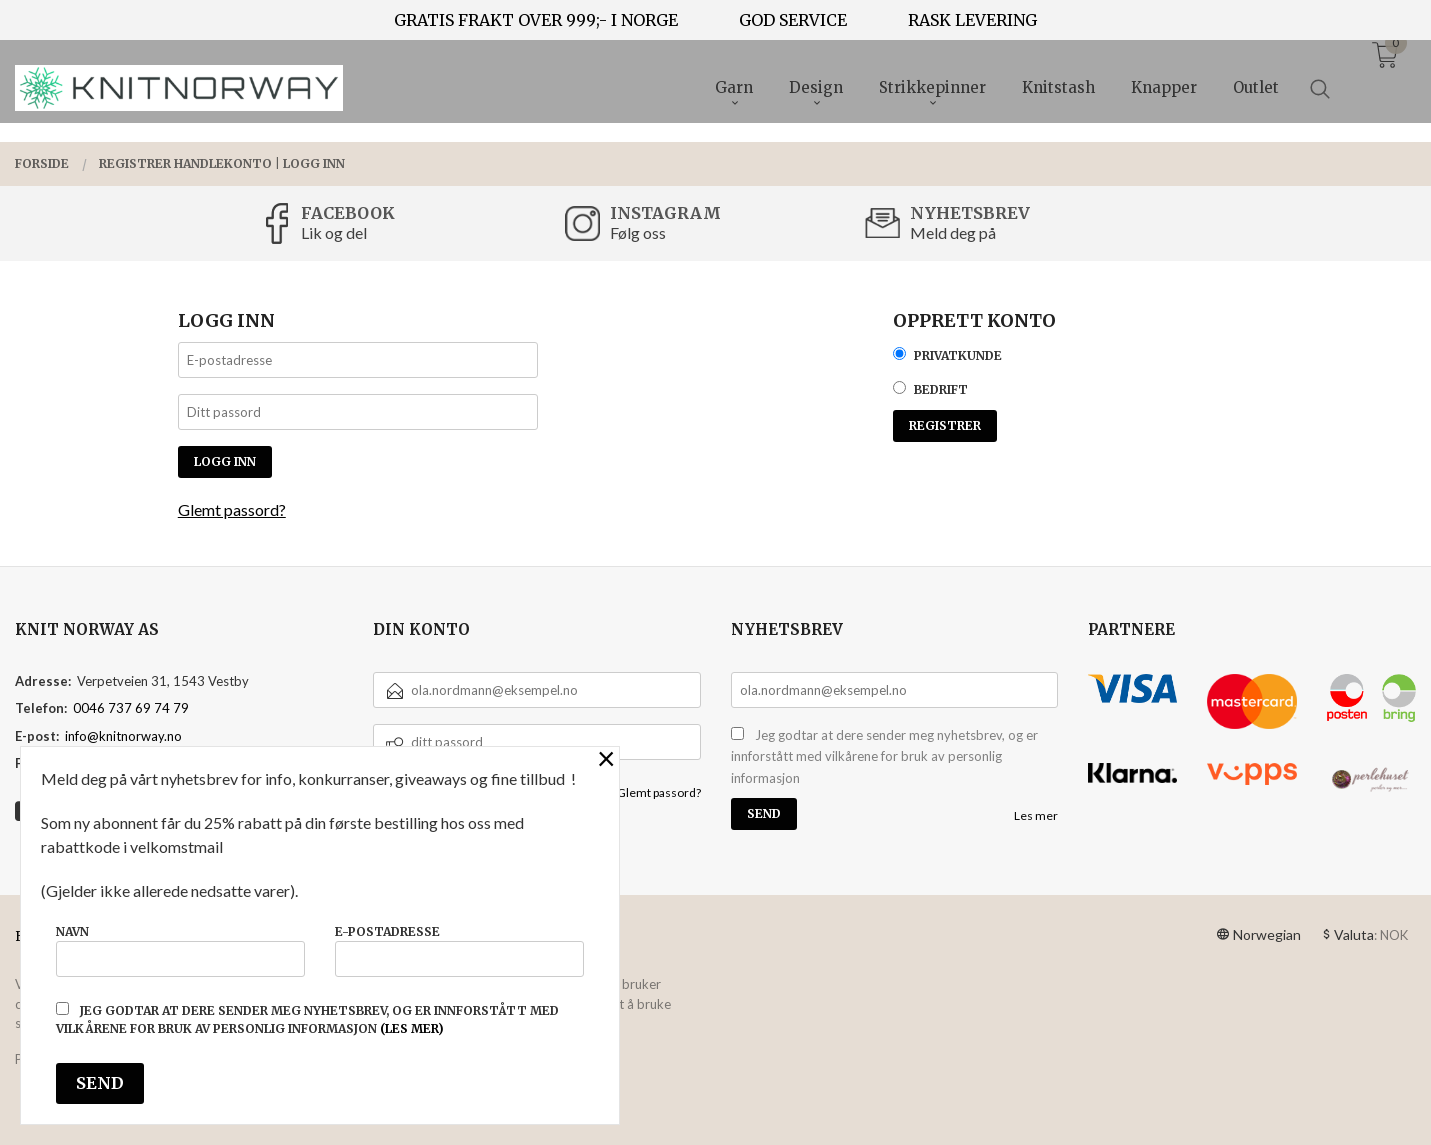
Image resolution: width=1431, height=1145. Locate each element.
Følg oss (638, 232)
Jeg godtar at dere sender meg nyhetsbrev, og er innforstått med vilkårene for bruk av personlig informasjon (884, 756)
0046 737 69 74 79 (131, 708)
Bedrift (941, 389)
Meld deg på (953, 232)
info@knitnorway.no (123, 736)
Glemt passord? (232, 509)
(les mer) (412, 1028)
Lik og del (334, 232)
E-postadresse (459, 950)
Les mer (1036, 815)
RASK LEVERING (972, 20)
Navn (180, 950)
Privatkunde (958, 355)
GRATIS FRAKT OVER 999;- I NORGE (536, 20)
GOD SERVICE (793, 20)
